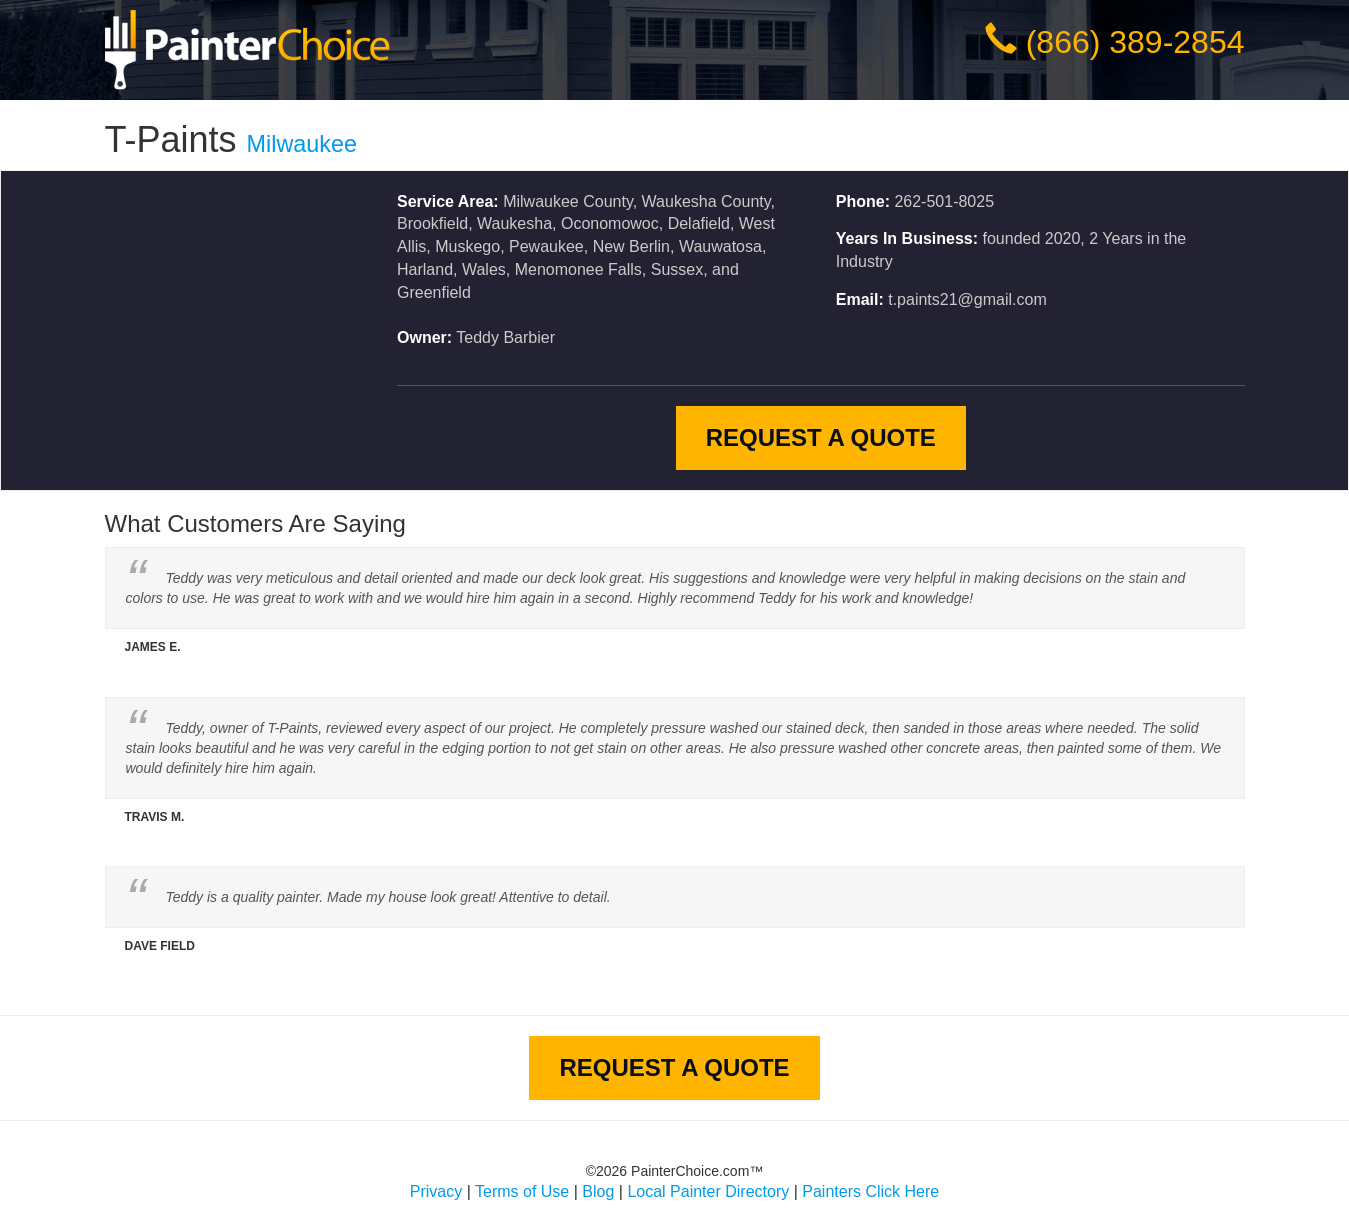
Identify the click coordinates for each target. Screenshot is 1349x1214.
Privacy (436, 1191)
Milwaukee (302, 144)
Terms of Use (522, 1191)
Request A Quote (821, 437)
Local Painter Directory (708, 1191)
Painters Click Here (870, 1191)
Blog (598, 1191)
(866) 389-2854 (1135, 42)
